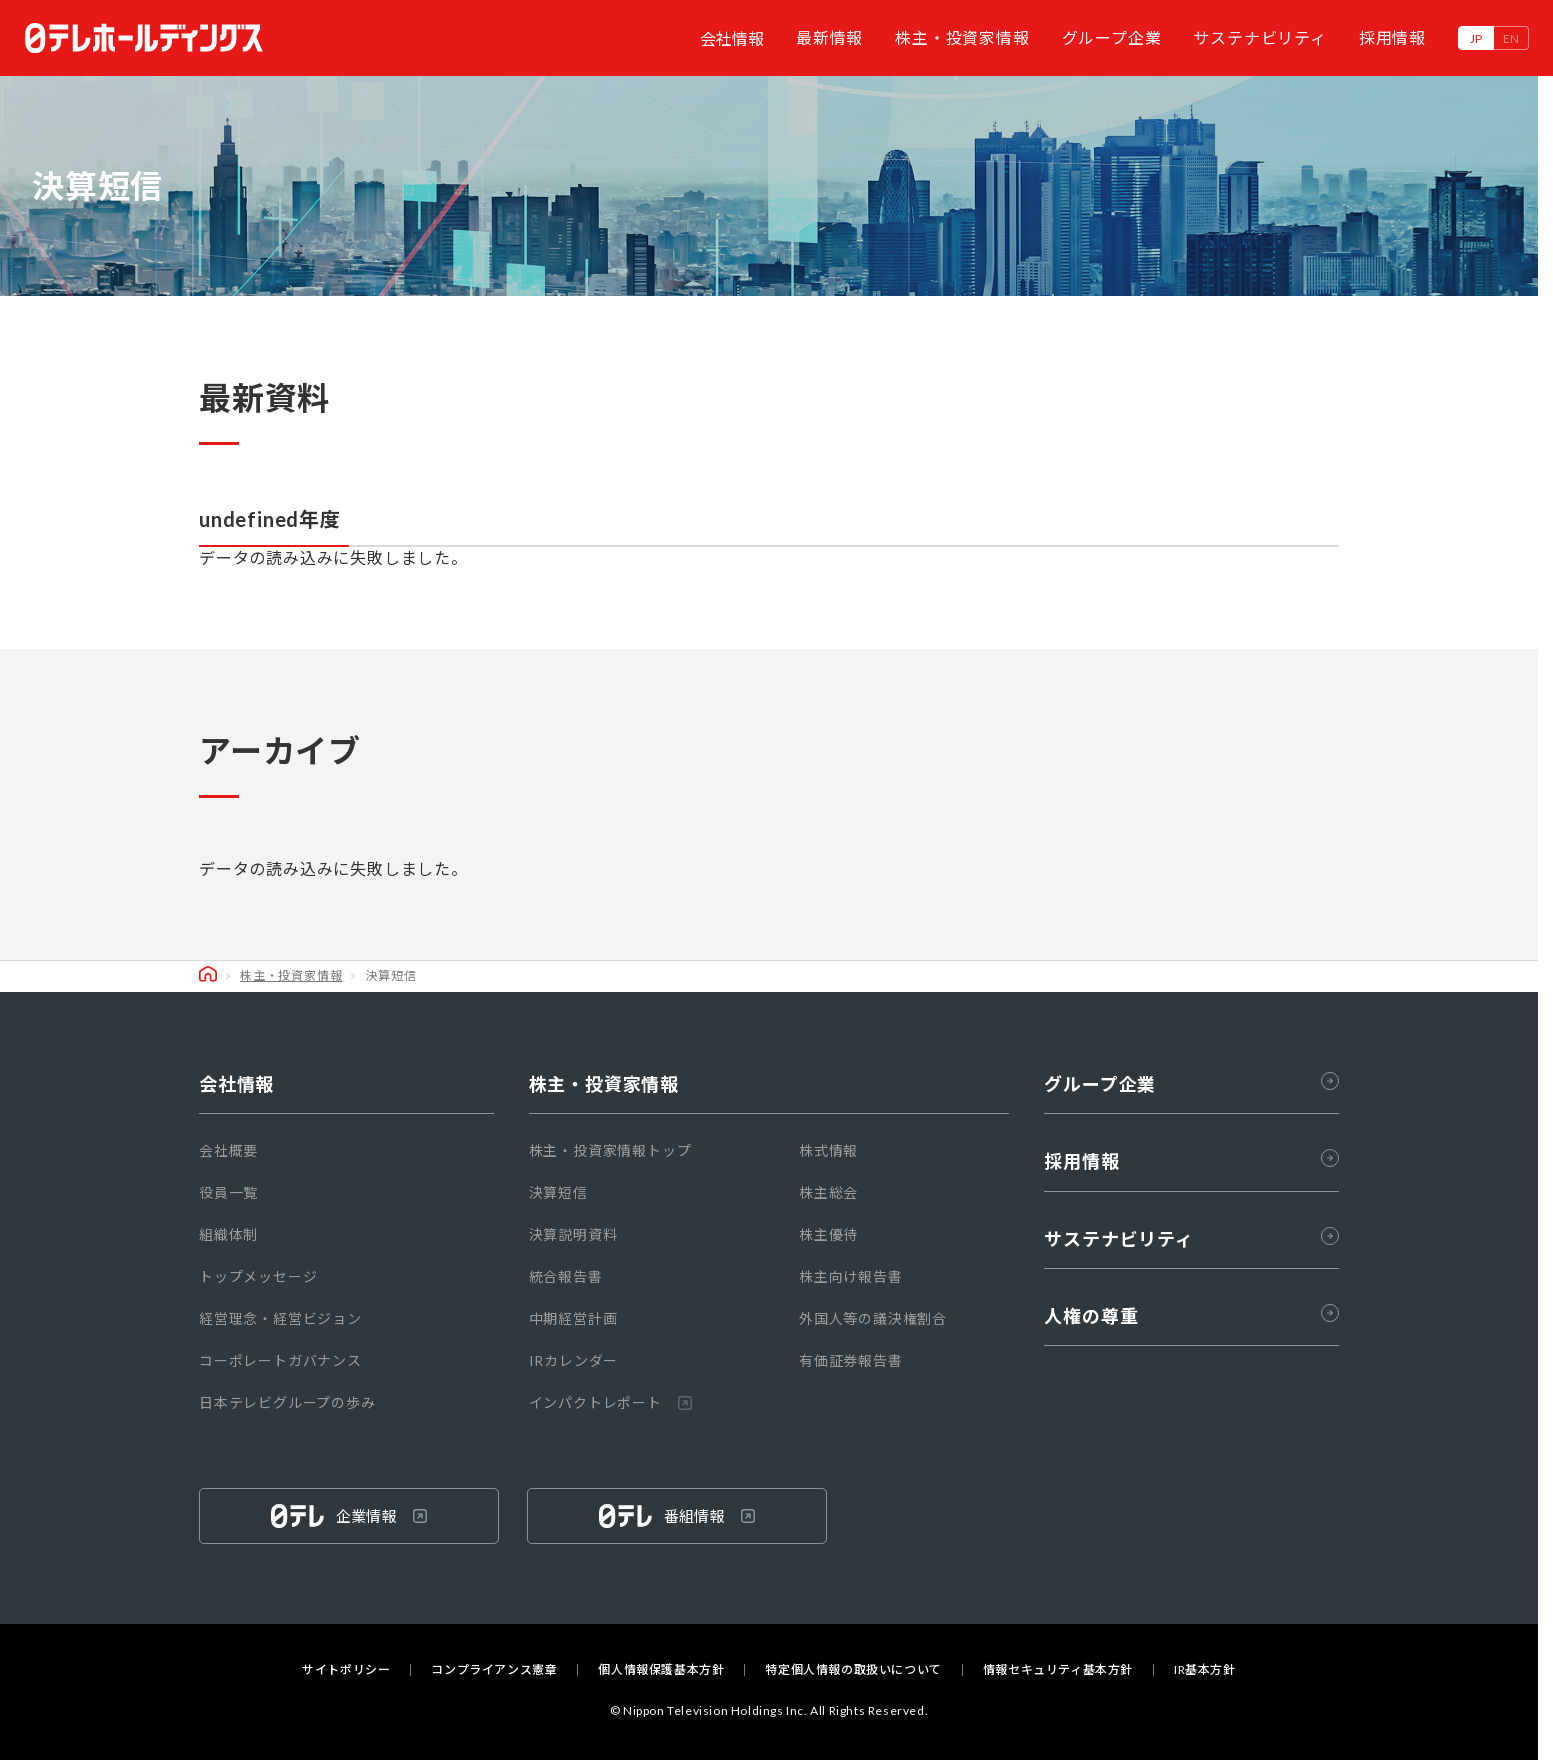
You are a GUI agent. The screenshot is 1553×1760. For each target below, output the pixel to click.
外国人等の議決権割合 (873, 1318)
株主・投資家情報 (962, 37)
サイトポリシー (346, 1670)
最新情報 (829, 37)
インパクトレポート (610, 1402)
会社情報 (732, 38)
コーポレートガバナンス (280, 1360)
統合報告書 (566, 1276)
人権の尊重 (1191, 1315)
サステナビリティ (1259, 37)
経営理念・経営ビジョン (280, 1318)
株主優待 (828, 1234)
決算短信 (558, 1192)
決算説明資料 (573, 1234)
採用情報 (1392, 37)
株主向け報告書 (851, 1276)
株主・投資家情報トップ (610, 1150)
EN (1511, 38)
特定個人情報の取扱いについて (853, 1670)
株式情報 (828, 1150)
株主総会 (828, 1192)
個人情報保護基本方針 (661, 1670)
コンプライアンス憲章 (494, 1670)
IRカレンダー (574, 1360)
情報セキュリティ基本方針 (1058, 1670)
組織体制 (228, 1234)
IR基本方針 (1205, 1670)
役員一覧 (228, 1192)
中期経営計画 (573, 1318)
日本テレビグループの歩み (287, 1402)
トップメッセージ (258, 1276)
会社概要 (228, 1150)
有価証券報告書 (851, 1360)
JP (1476, 38)
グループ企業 (1112, 37)
